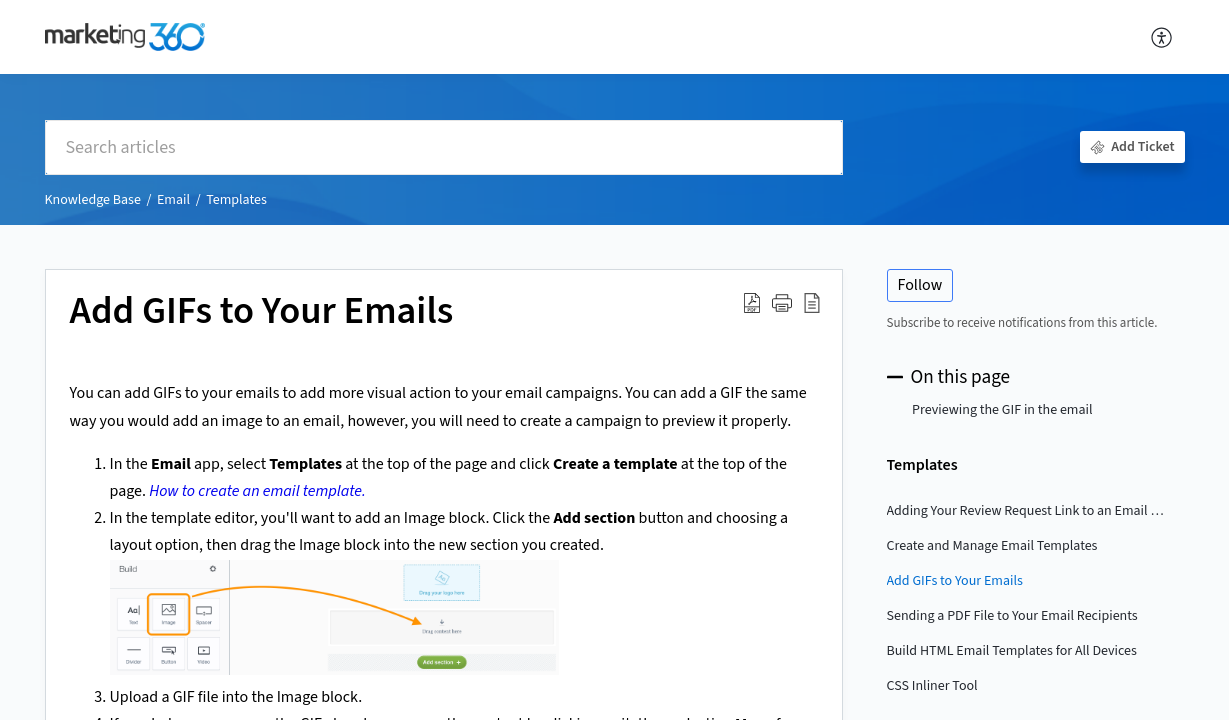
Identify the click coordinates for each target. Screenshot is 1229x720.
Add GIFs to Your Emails (955, 581)
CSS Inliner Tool (932, 686)
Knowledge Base (93, 200)
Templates (236, 200)
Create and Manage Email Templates (992, 546)
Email (173, 200)
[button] (1162, 37)
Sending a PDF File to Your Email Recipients (1012, 616)
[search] (444, 147)
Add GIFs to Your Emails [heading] (262, 312)
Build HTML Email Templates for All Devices (1012, 651)
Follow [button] (920, 285)
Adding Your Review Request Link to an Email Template (1026, 511)
